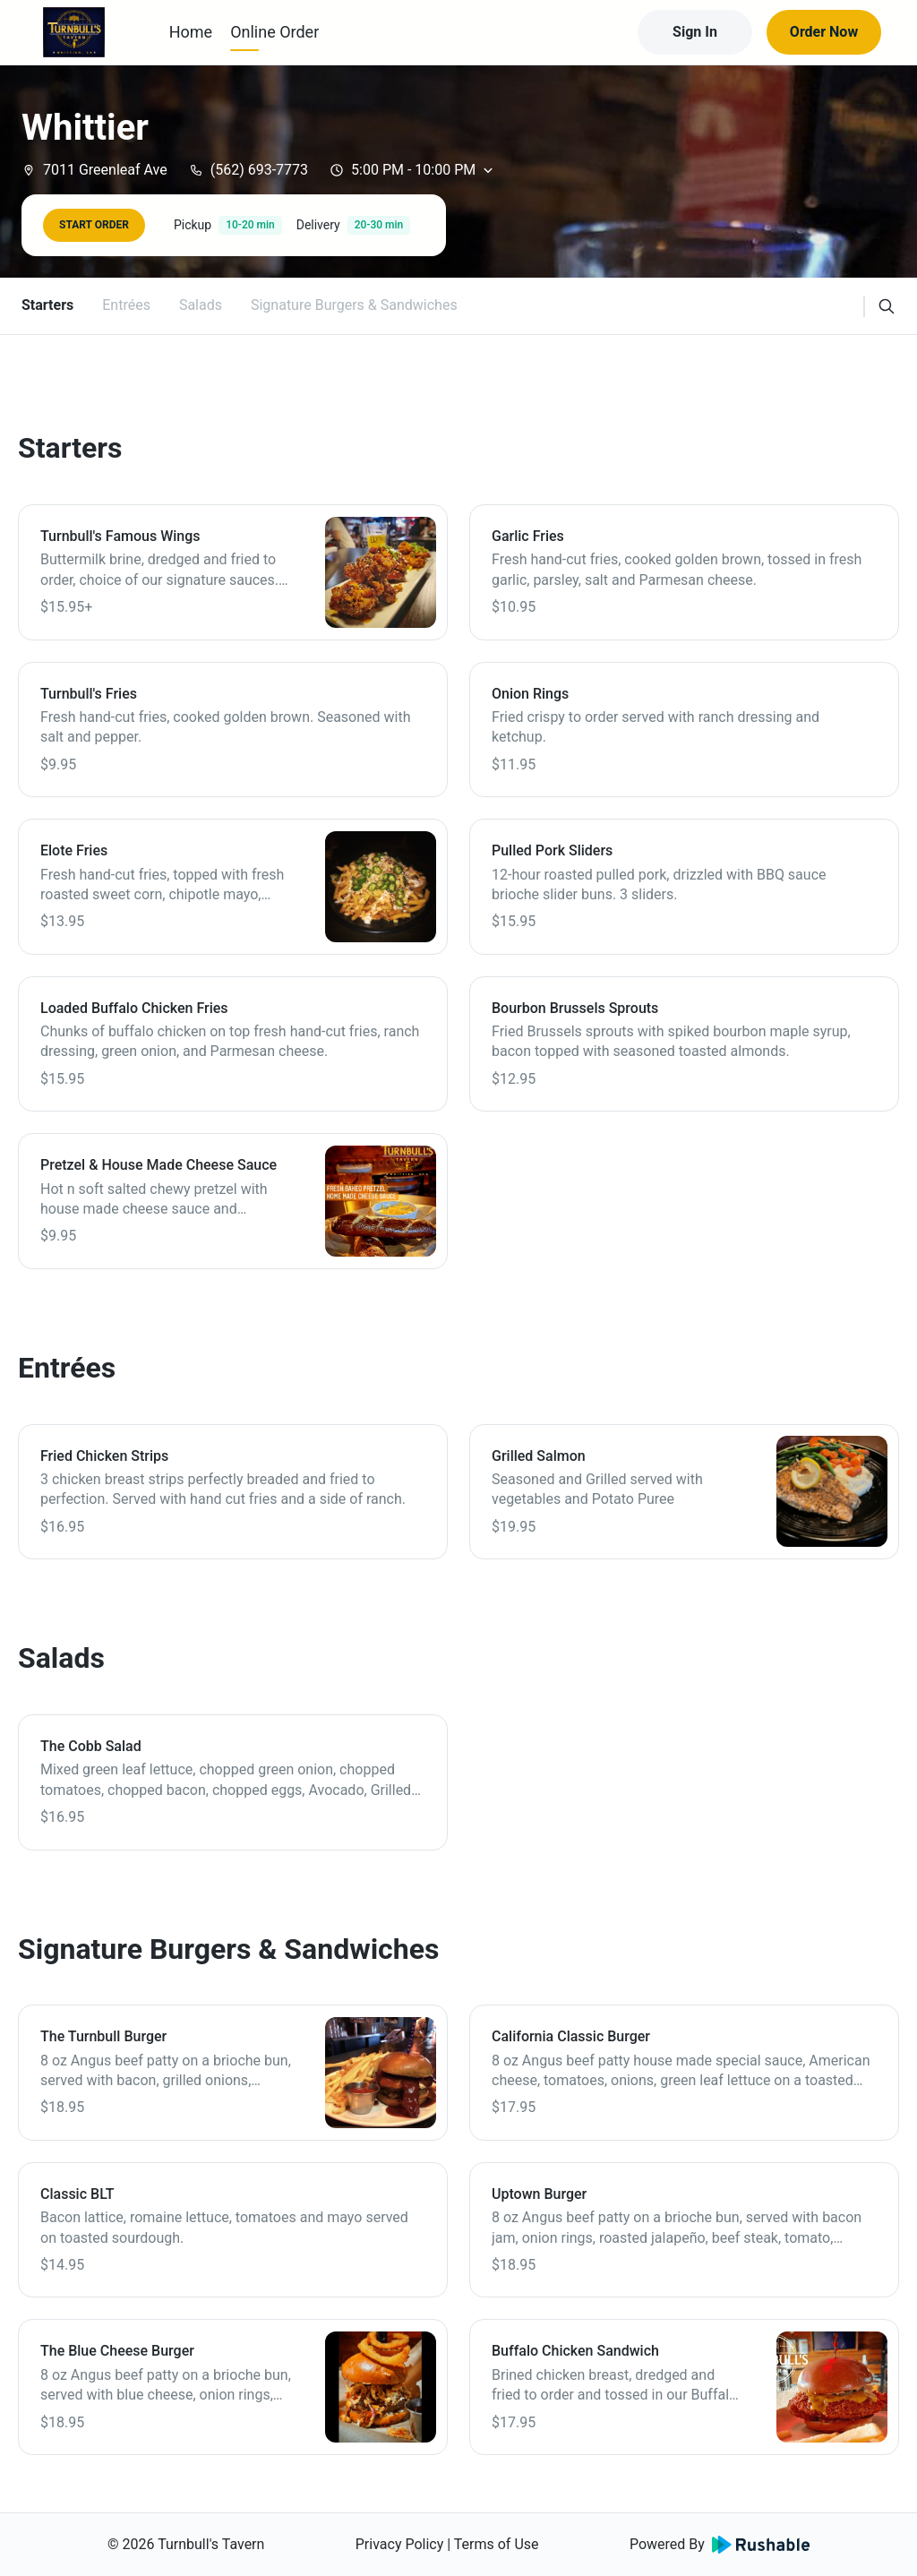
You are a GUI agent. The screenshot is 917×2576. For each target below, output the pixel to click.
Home (190, 31)
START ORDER (94, 225)
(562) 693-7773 (248, 169)
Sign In (695, 31)
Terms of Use (496, 2544)
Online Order (274, 31)
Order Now (824, 31)
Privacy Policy (400, 2544)
